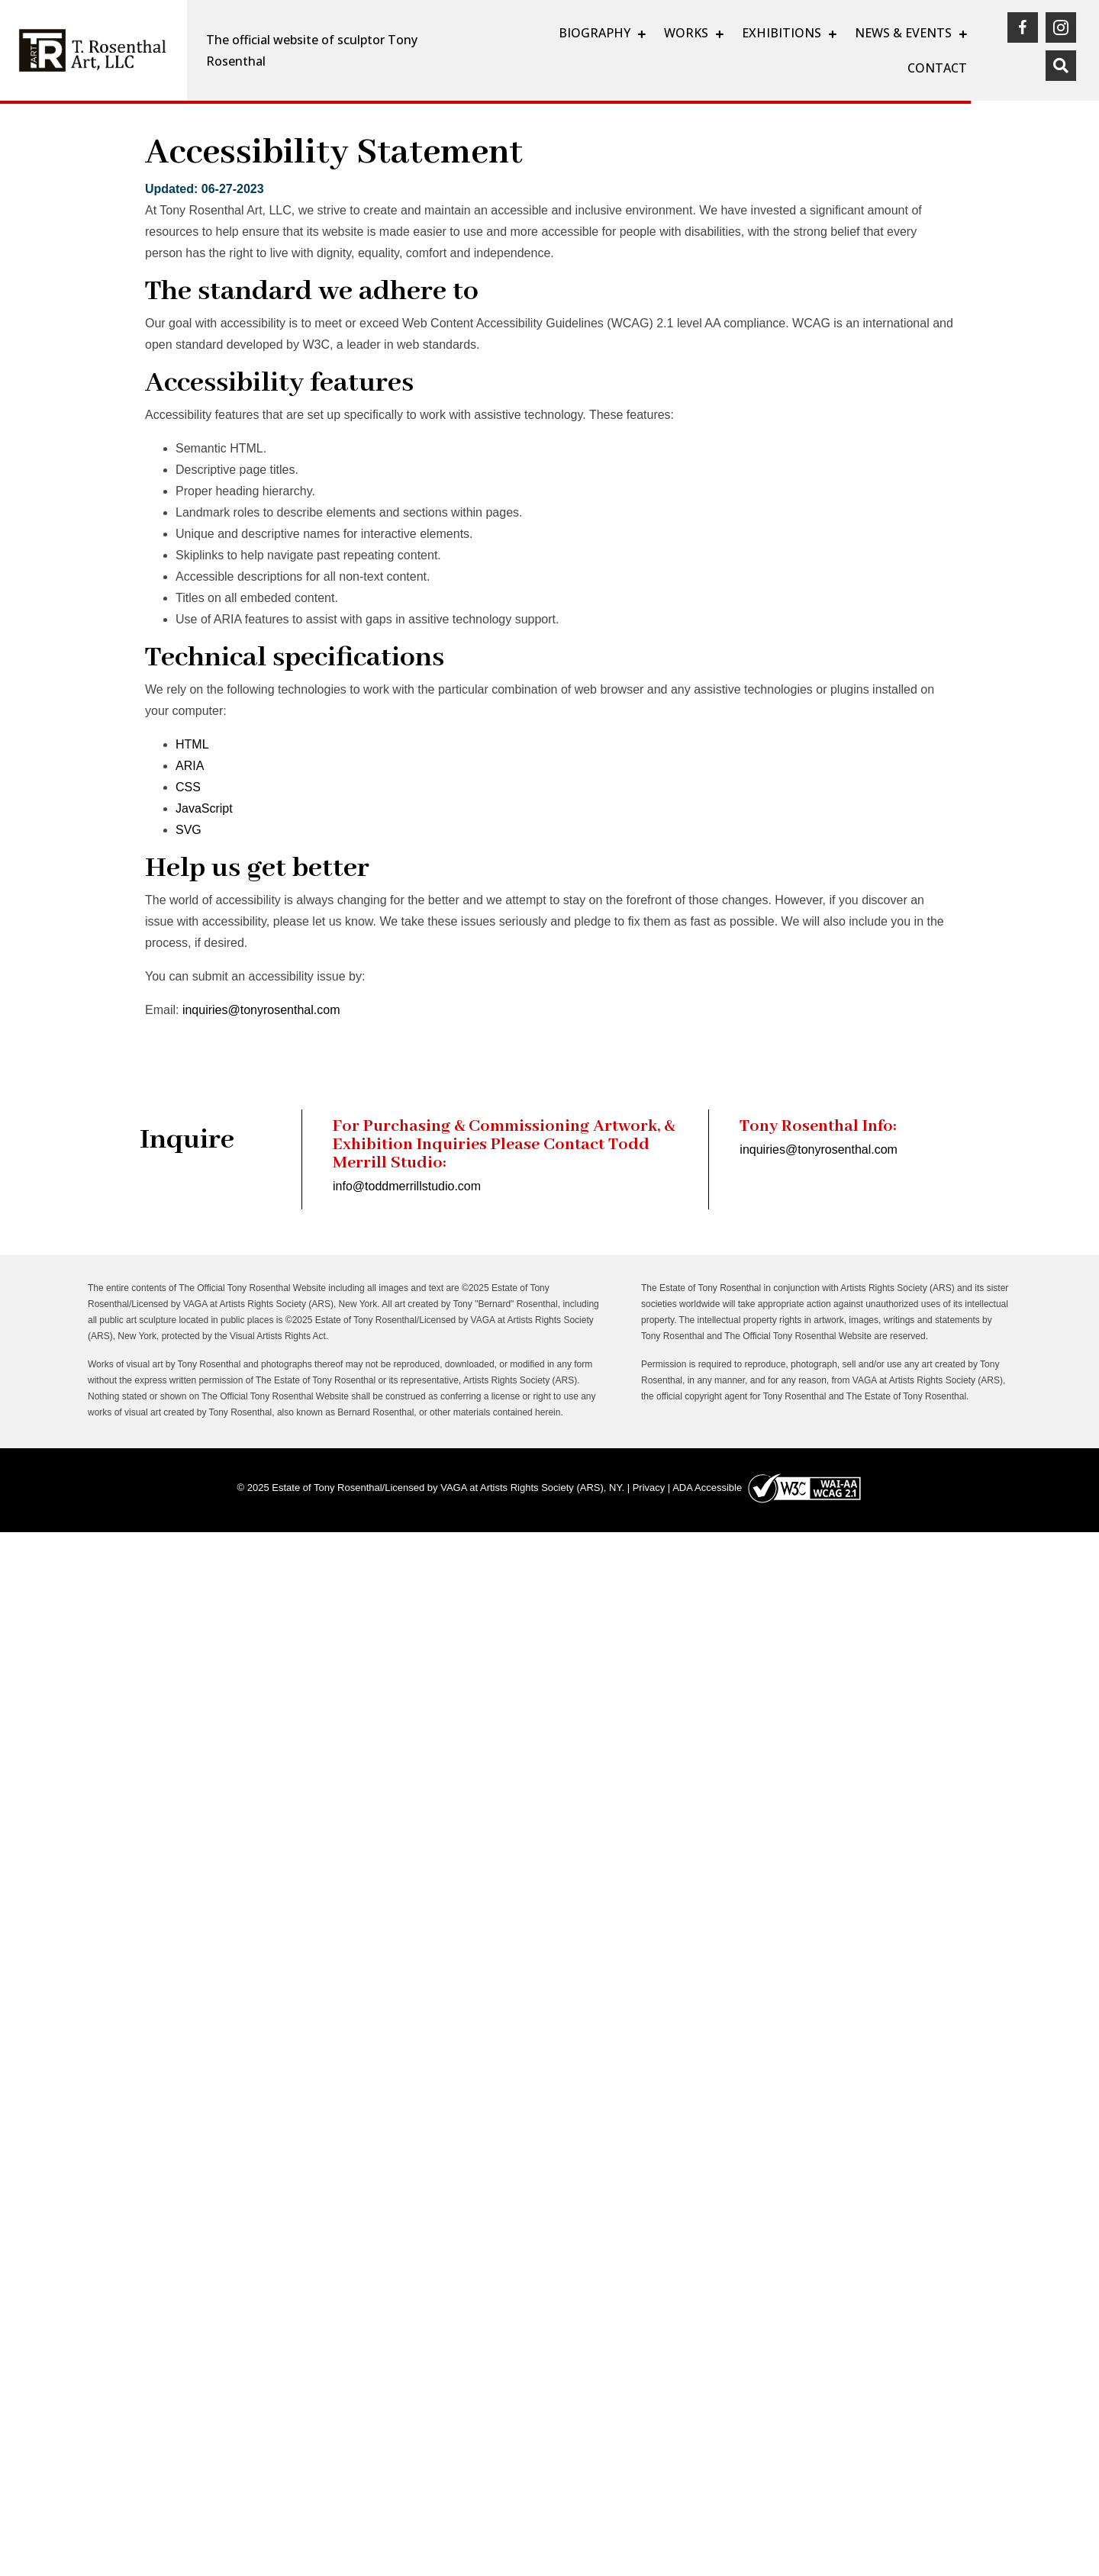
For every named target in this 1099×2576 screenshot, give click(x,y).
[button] (1061, 65)
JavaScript (204, 808)
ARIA (190, 765)
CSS (188, 787)
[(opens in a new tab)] (1022, 27)
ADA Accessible (707, 1487)
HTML (192, 744)
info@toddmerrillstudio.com (407, 1186)
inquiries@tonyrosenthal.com (261, 1009)
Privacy (649, 1487)
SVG (188, 829)
